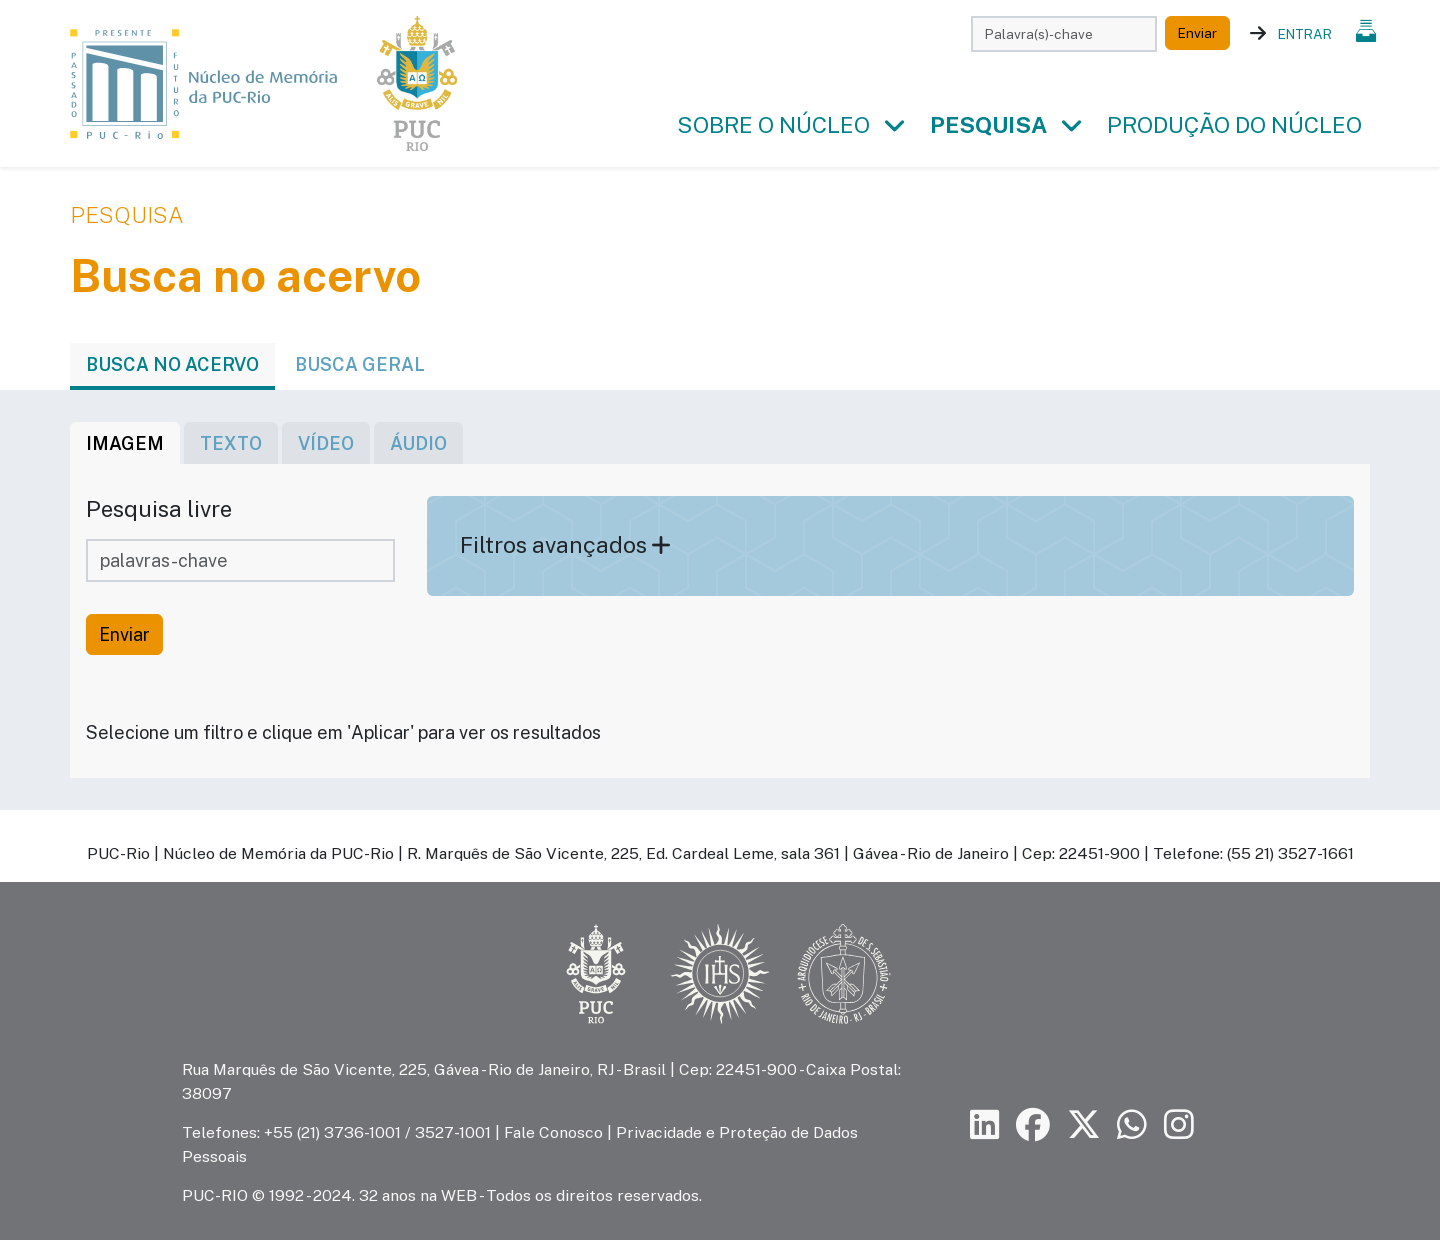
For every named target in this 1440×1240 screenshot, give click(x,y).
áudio (418, 443)
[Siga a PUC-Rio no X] (1084, 1125)
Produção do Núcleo (1234, 125)
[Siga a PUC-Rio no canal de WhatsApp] (1132, 1125)
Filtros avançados (565, 545)
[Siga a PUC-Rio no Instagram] (1179, 1125)
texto (231, 443)
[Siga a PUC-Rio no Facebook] (1033, 1125)
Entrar (1305, 34)
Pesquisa (988, 125)
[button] (894, 126)
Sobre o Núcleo (773, 125)
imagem (125, 443)
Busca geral (360, 364)
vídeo (326, 443)
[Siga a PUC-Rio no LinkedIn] (985, 1125)
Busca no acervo (172, 364)
